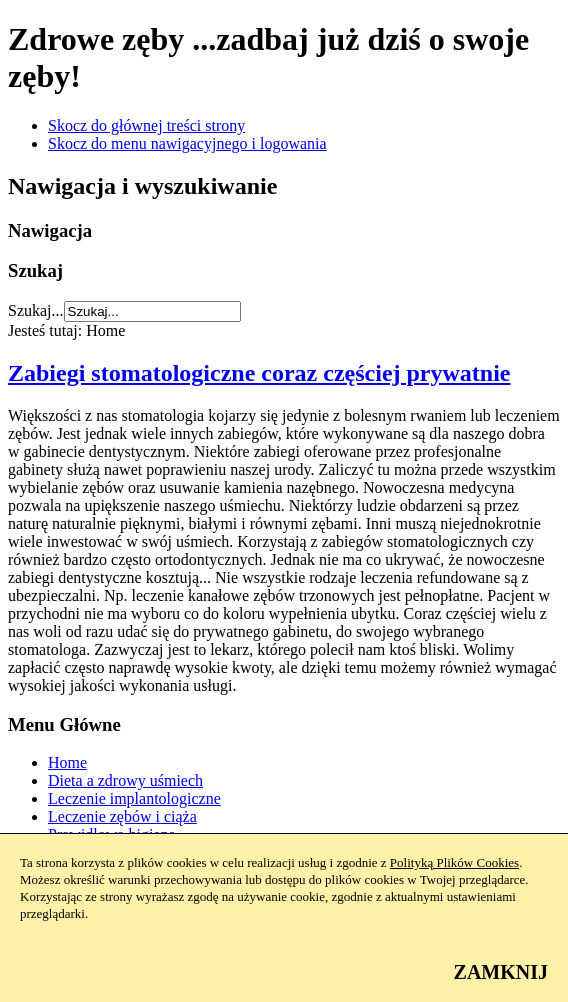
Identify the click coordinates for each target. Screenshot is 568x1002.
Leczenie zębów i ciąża (122, 816)
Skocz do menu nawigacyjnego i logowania (187, 143)
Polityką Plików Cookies (454, 862)
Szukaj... (36, 310)
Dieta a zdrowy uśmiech (125, 780)
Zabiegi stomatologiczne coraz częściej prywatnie (259, 373)
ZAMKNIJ (501, 972)
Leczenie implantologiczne (134, 798)
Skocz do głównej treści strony (146, 125)
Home (67, 762)
